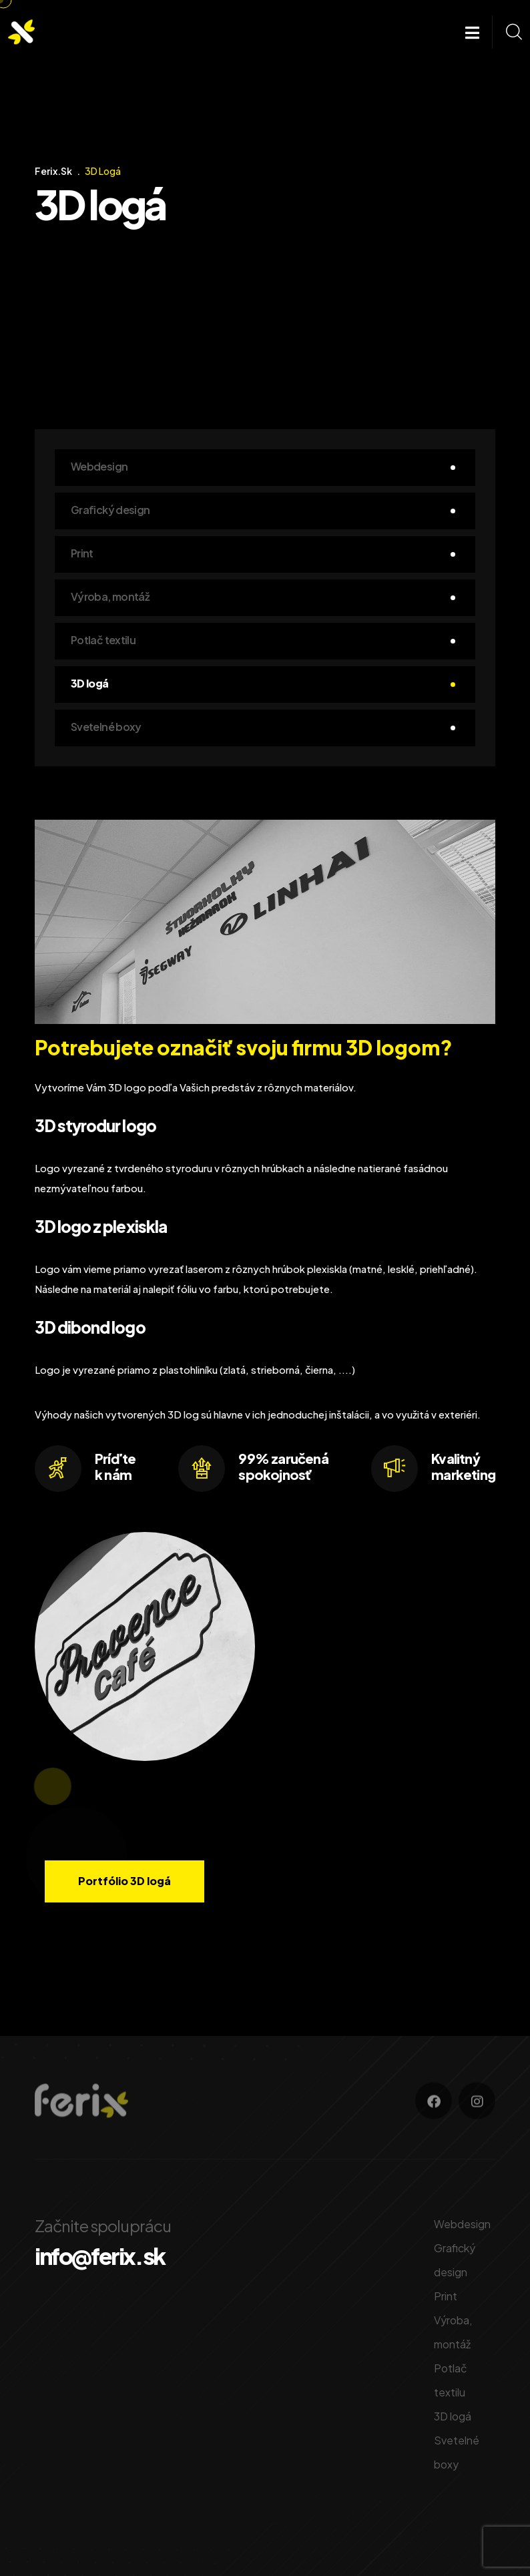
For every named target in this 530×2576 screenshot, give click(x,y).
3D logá (90, 683)
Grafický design (110, 510)
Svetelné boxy (106, 727)
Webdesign (99, 466)
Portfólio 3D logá (124, 1881)
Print (82, 553)
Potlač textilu (103, 640)
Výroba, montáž (110, 596)
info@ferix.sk (100, 2256)
